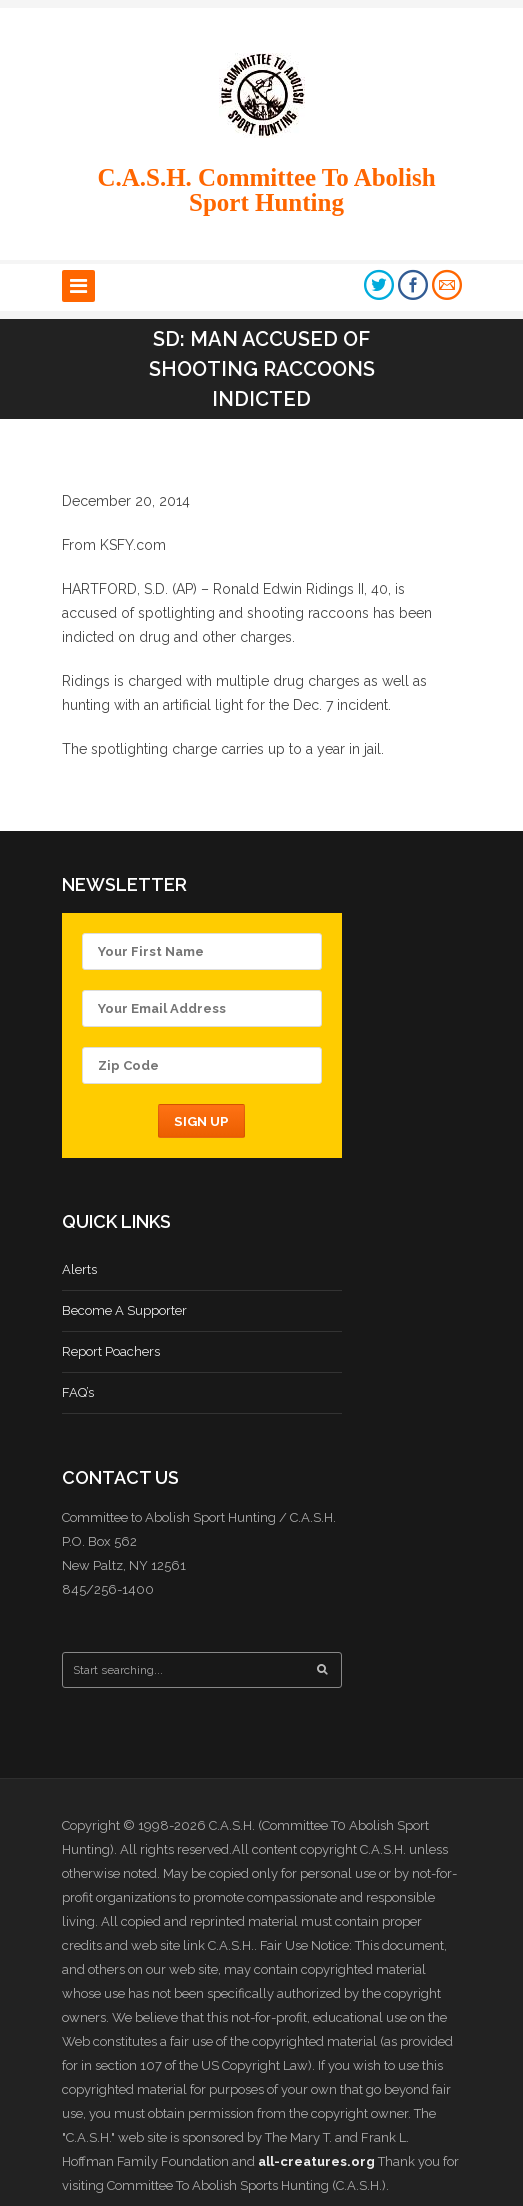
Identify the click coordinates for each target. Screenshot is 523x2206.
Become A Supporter (124, 1310)
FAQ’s (78, 1392)
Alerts (79, 1269)
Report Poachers (111, 1351)
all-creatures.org (316, 2161)
